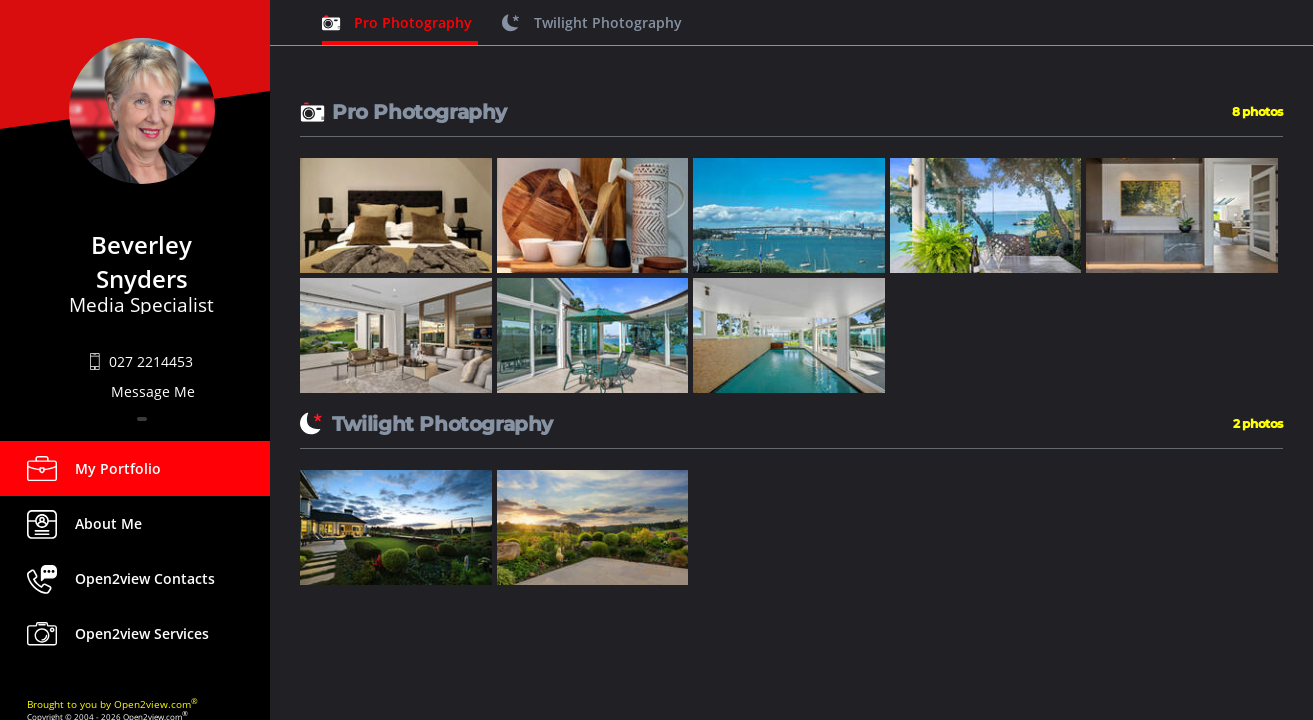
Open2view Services (142, 633)
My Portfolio (118, 468)
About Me (108, 523)
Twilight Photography (608, 22)
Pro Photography (413, 22)
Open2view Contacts (145, 578)
